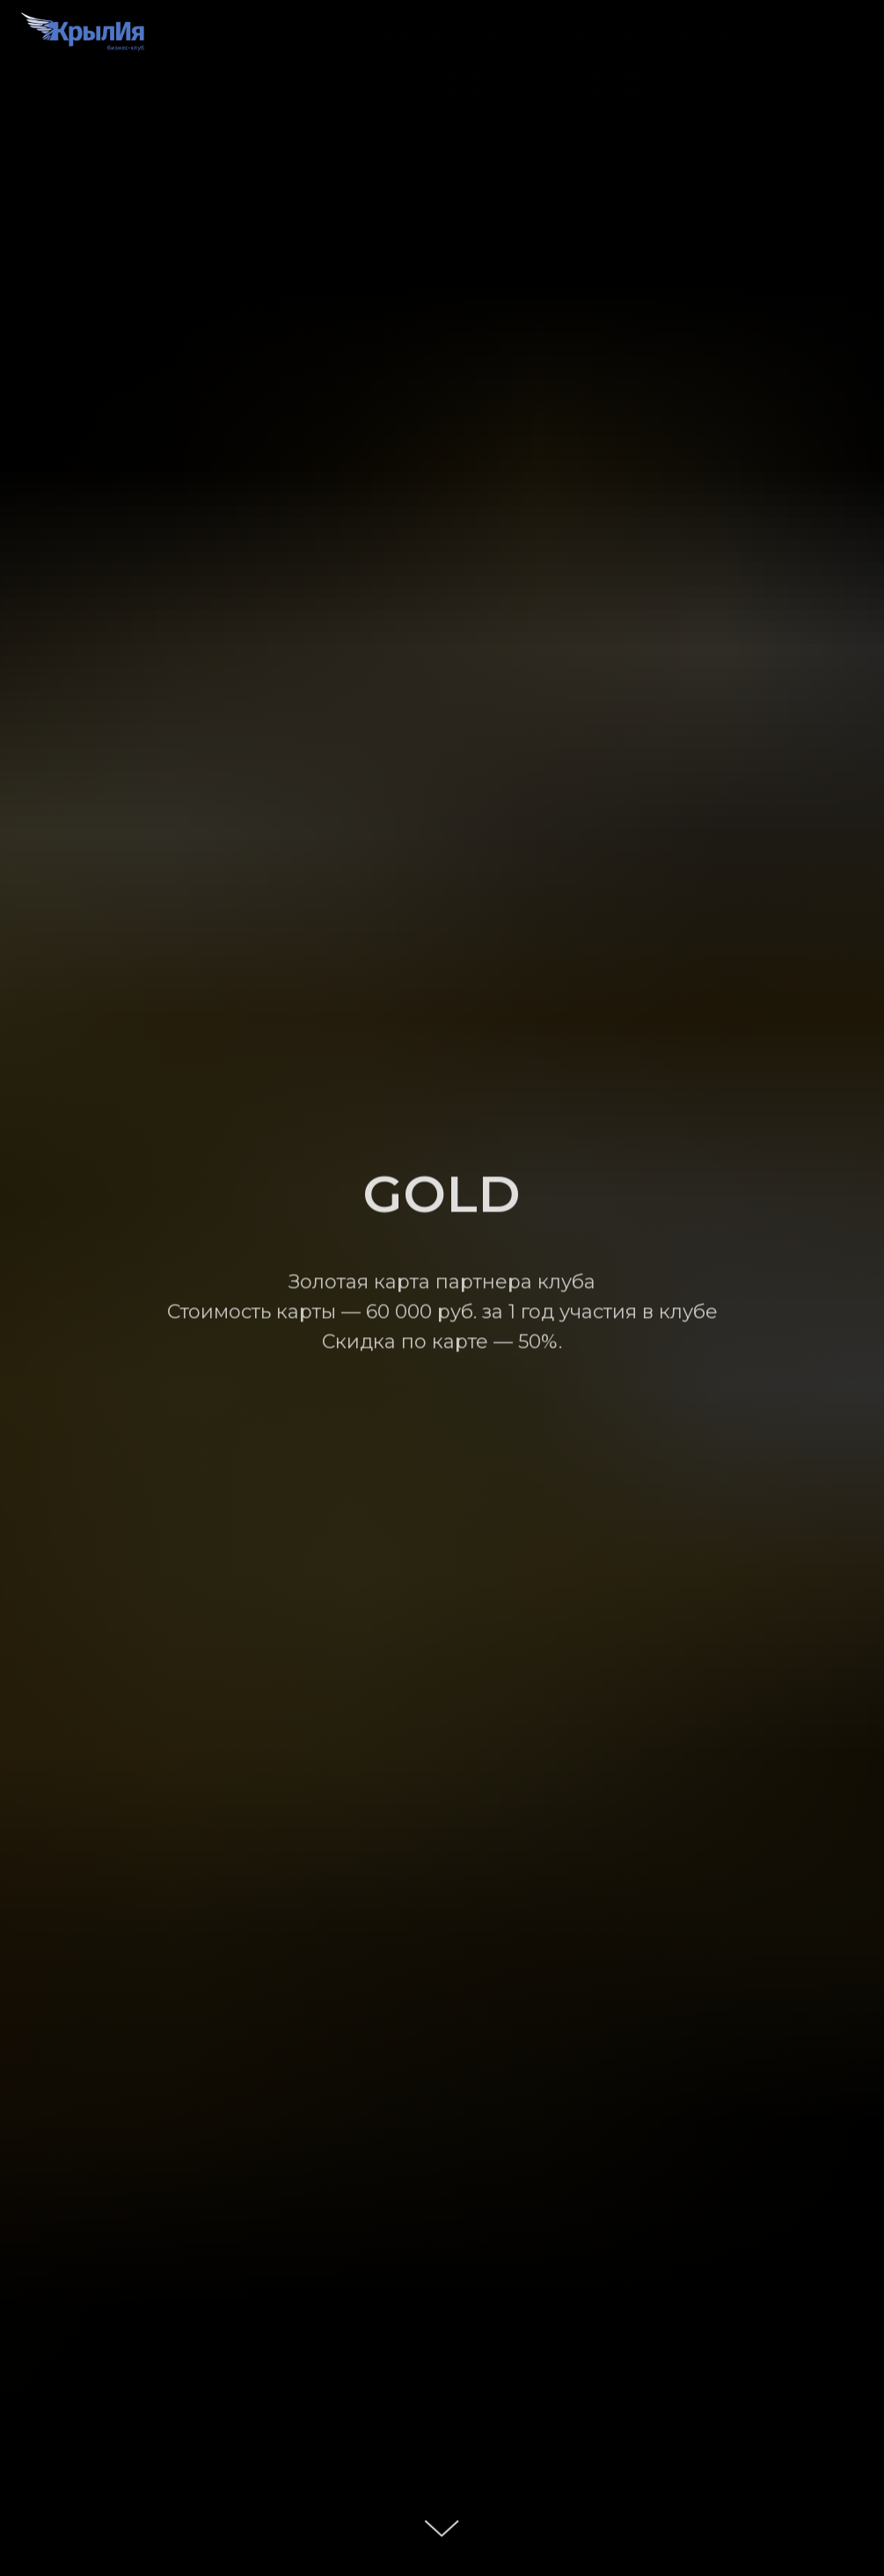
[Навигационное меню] (854, 35)
